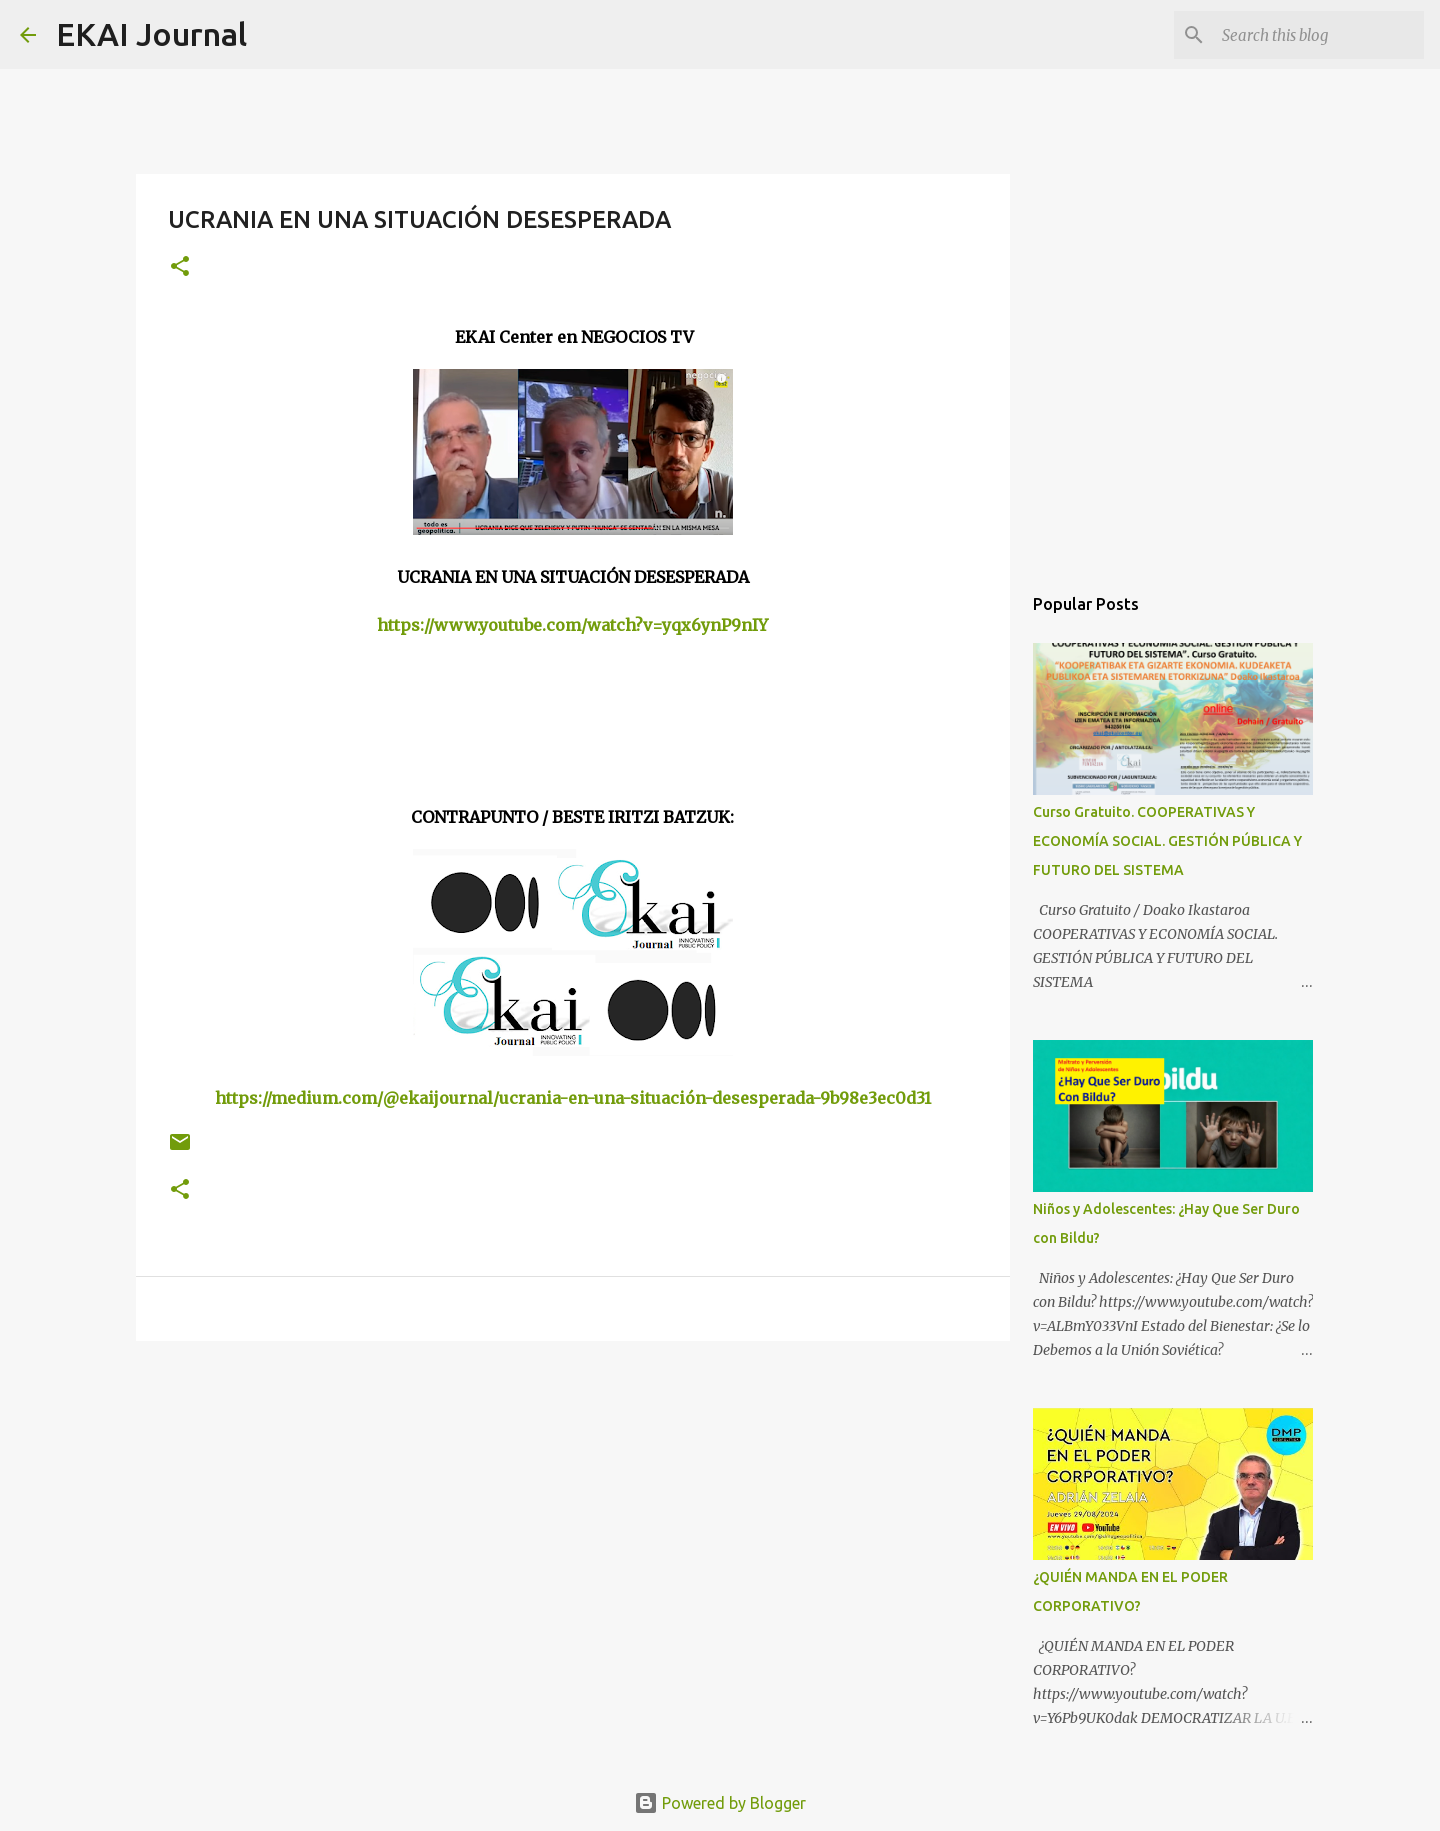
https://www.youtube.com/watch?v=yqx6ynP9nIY (572, 625)
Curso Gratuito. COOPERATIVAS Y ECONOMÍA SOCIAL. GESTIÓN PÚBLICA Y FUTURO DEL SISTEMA (1167, 841)
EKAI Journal (151, 34)
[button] (180, 267)
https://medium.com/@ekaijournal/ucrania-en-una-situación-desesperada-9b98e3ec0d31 (573, 1098)
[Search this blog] (1319, 35)
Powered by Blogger (720, 1803)
